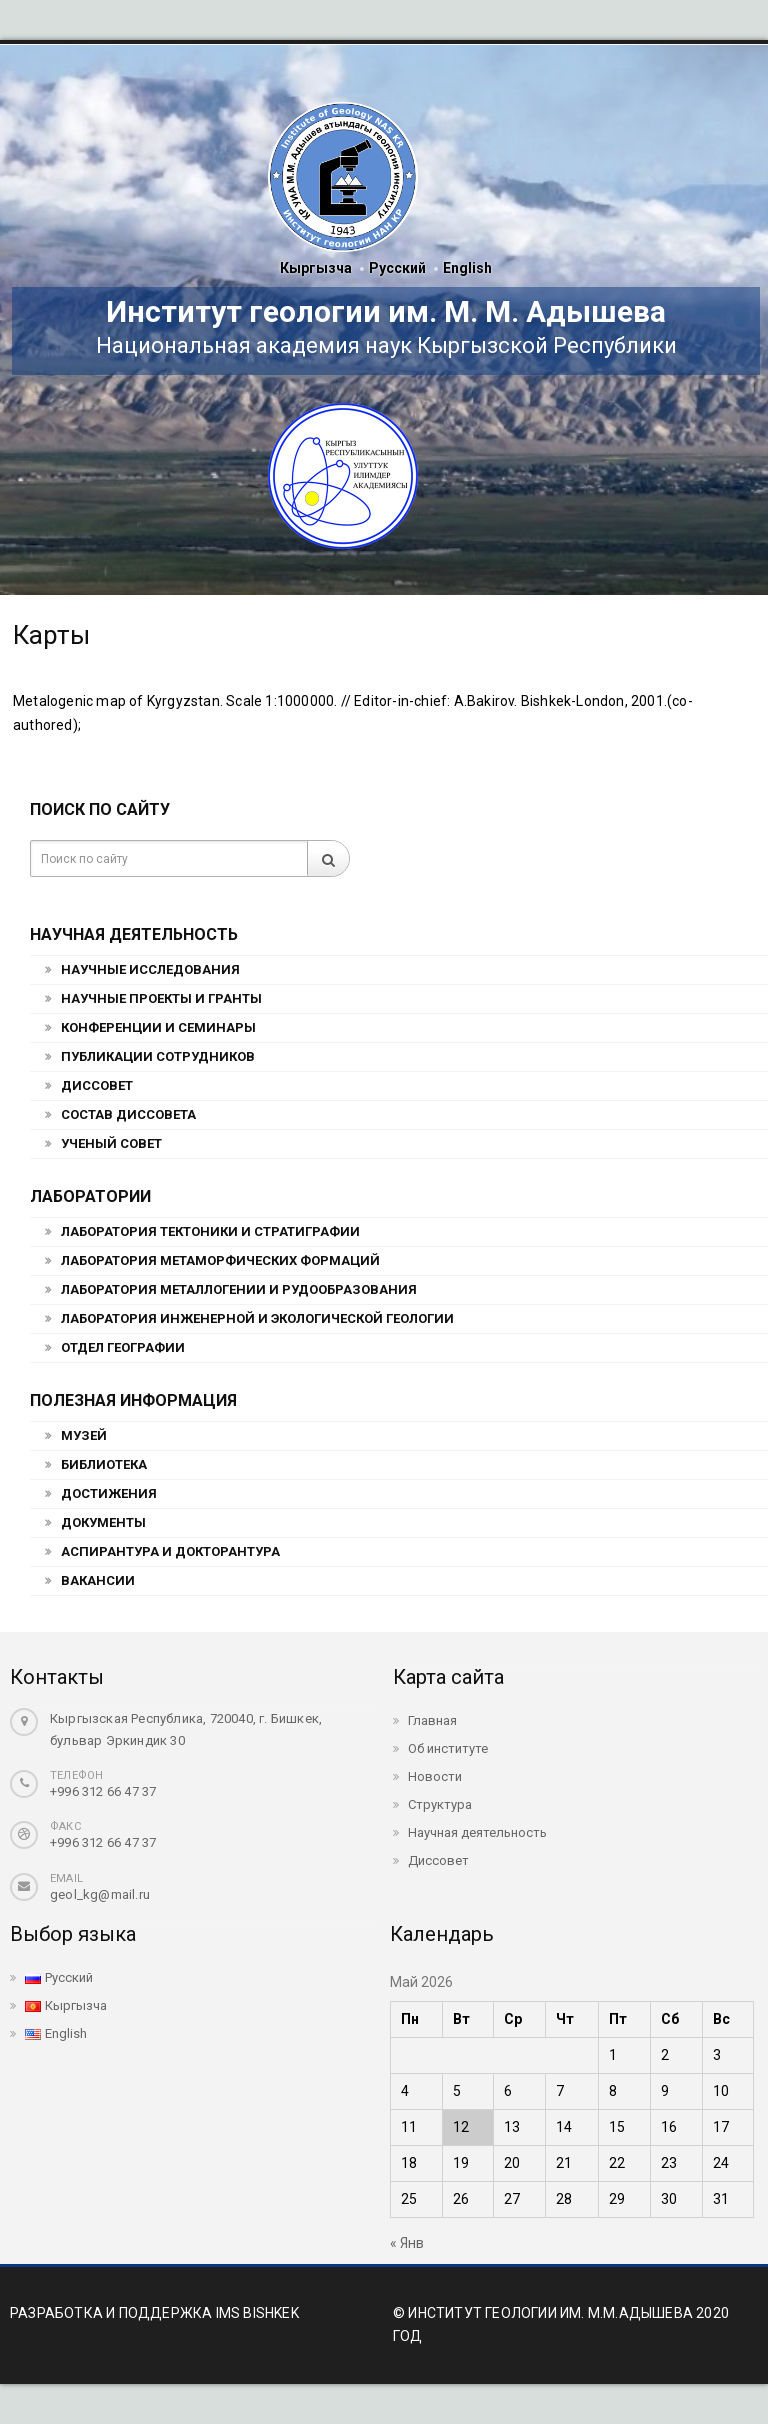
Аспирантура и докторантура (170, 1551)
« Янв (407, 2243)
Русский (397, 268)
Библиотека (104, 1464)
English (467, 268)
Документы (103, 1522)
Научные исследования (150, 969)
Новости (435, 1776)
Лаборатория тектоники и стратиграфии (210, 1231)
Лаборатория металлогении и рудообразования (239, 1289)
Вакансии (98, 1580)
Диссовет (97, 1085)
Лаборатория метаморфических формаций (220, 1260)
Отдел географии (123, 1347)
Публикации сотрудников (158, 1056)
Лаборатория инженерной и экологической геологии (257, 1318)
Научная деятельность (477, 1832)
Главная (432, 1720)
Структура (440, 1804)
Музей (84, 1435)
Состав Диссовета (128, 1114)
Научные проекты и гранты (161, 998)
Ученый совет (111, 1143)
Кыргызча (316, 268)
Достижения (109, 1493)
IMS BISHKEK (257, 2313)
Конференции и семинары (158, 1027)
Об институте (448, 1748)
